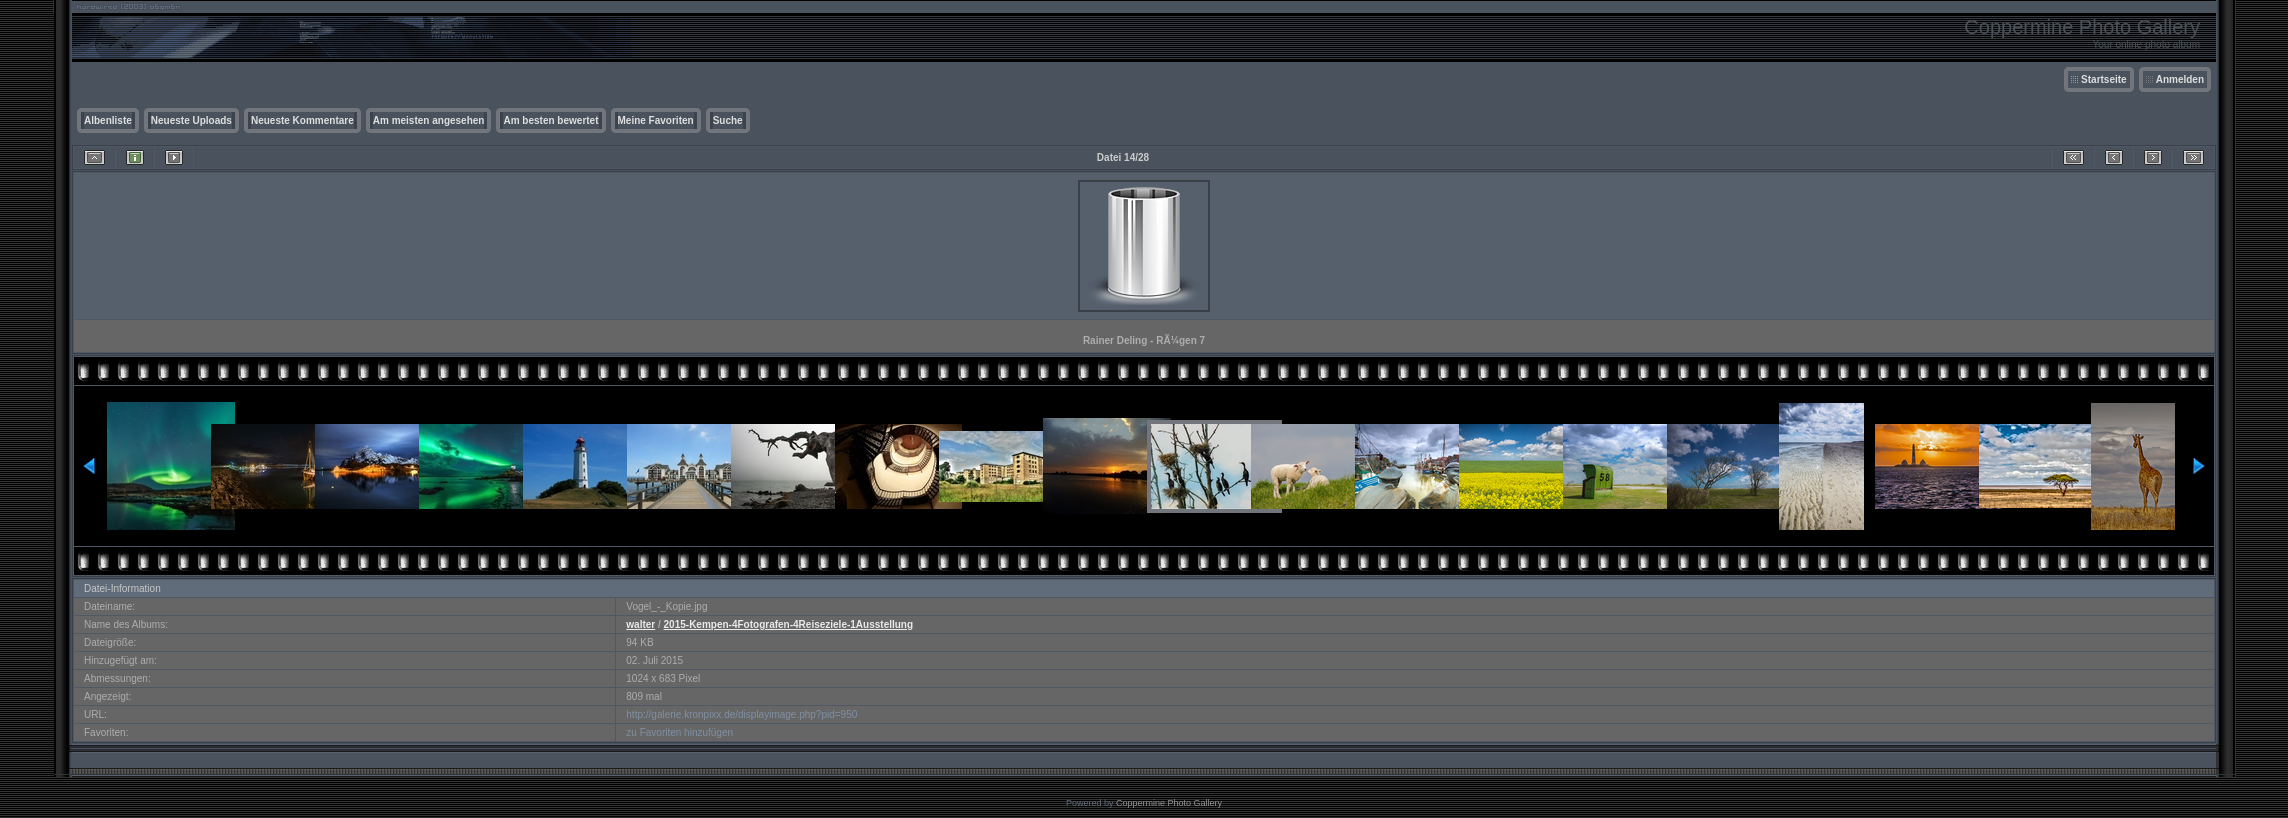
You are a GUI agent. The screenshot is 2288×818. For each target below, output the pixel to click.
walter (640, 624)
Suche (728, 120)
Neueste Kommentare (302, 120)
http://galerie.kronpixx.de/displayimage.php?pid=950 (741, 714)
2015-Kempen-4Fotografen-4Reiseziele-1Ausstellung (789, 624)
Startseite (2104, 79)
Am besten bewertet (550, 120)
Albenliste (108, 120)
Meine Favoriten (656, 120)
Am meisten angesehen (429, 120)
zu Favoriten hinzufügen (679, 732)
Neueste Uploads (191, 120)
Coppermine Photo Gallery (1169, 803)
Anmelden (2180, 79)
